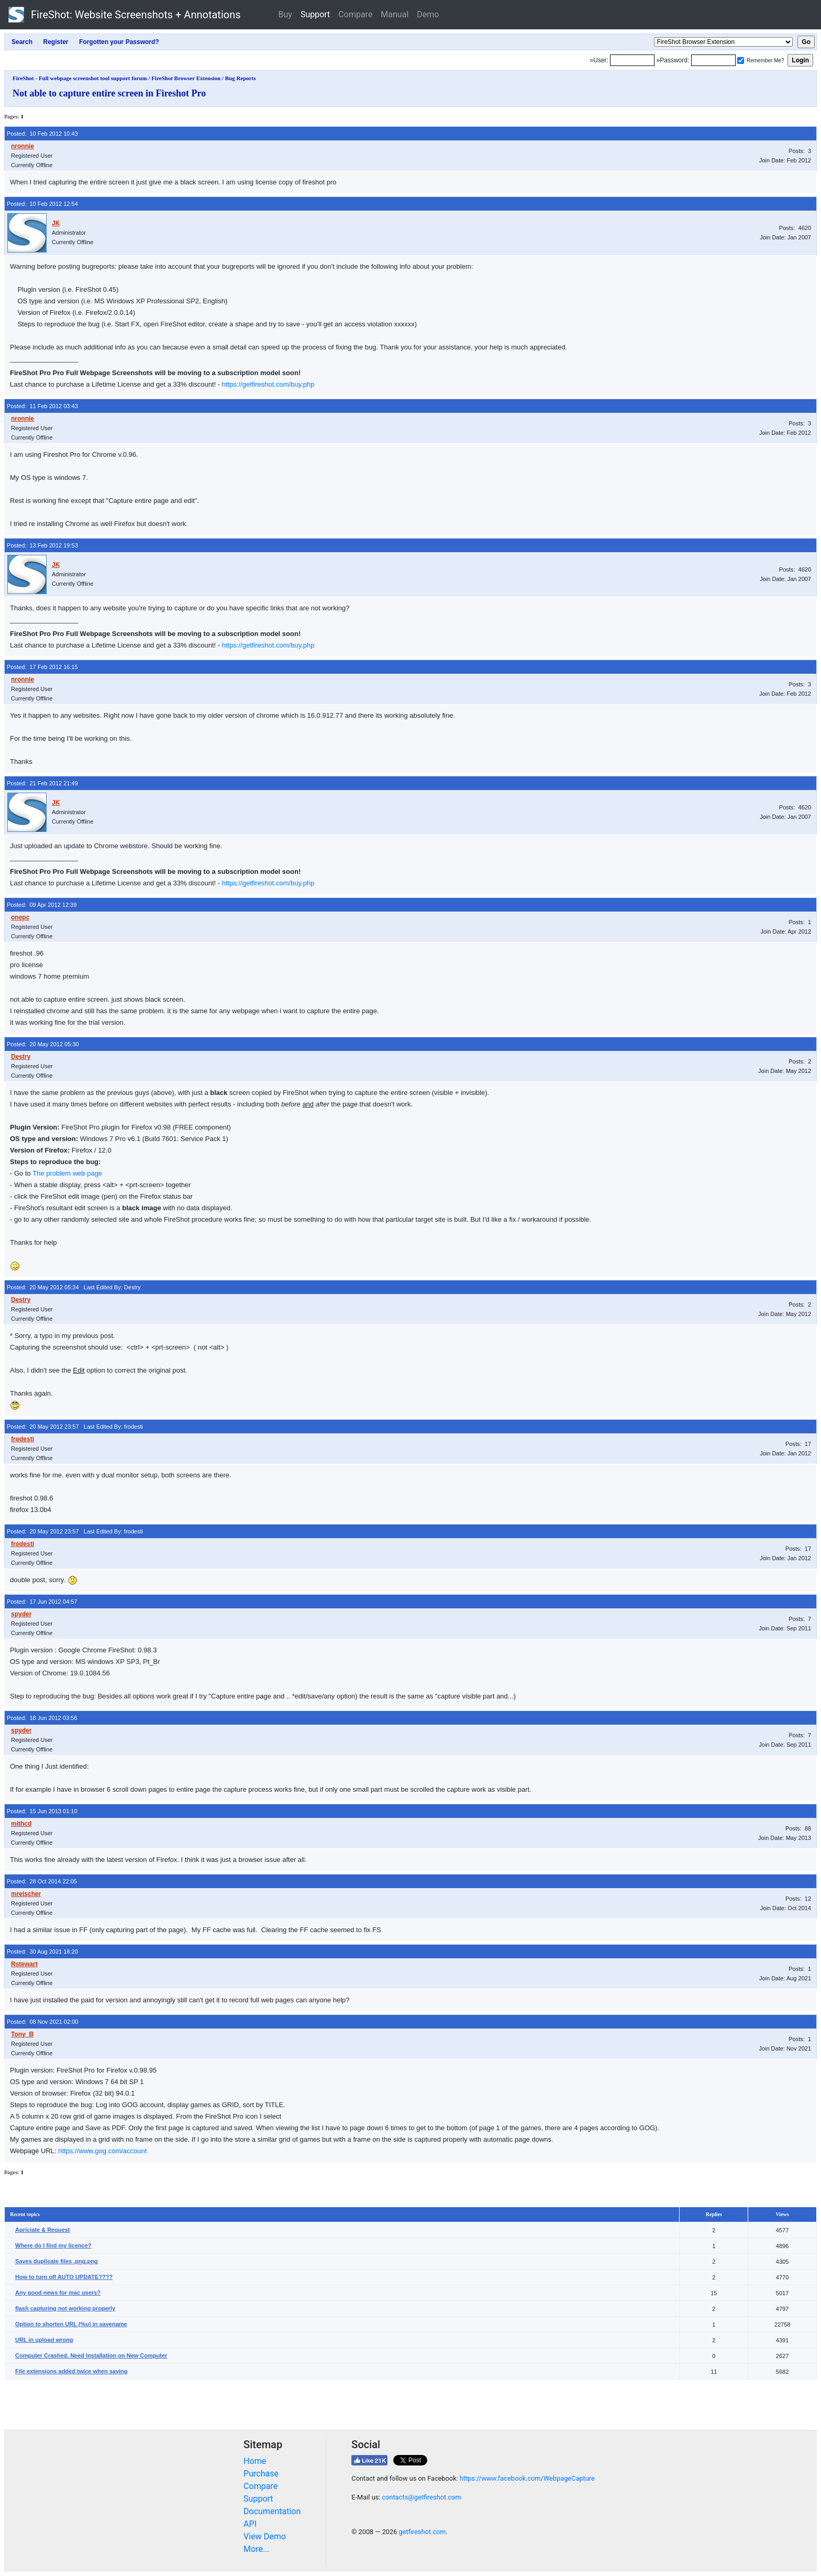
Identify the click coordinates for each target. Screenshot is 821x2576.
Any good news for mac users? (58, 2292)
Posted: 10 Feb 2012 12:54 (42, 204)
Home (254, 2461)
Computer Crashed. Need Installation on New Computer (91, 2355)
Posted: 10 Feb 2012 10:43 (42, 133)
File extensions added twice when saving (71, 2371)
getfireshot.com (422, 2532)
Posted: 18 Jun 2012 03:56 (42, 1718)
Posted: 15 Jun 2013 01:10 (42, 1811)
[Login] (632, 60)
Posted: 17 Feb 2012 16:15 (42, 667)
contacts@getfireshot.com (421, 2497)
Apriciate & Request (42, 2230)
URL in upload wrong (44, 2340)
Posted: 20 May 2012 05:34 (43, 1287)
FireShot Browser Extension (185, 78)
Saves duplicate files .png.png (56, 2261)
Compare (355, 14)
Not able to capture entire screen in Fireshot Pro (109, 93)
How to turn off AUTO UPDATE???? (64, 2277)
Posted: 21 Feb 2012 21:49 (42, 783)
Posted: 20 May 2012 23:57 (43, 1426)
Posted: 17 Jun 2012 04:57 (42, 1601)
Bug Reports (240, 78)
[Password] (713, 60)
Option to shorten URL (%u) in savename (71, 2324)
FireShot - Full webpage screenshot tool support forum (80, 78)
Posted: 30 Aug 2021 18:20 (42, 1951)
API (250, 2524)
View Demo (264, 2536)
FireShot (124, 15)
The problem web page (67, 1173)
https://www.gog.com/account (102, 2151)
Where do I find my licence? (53, 2245)
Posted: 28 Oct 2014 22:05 (42, 1881)
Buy (285, 14)
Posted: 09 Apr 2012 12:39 (41, 905)
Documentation (272, 2511)
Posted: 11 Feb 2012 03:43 (42, 406)
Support (315, 14)
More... (256, 2549)
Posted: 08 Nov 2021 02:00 (42, 2022)
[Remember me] (740, 60)
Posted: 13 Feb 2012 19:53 (42, 545)
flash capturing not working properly (65, 2308)
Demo (428, 14)
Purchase (261, 2474)
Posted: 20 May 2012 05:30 (43, 1044)
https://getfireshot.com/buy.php (268, 384)
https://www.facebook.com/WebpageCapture (527, 2478)
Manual (394, 14)
